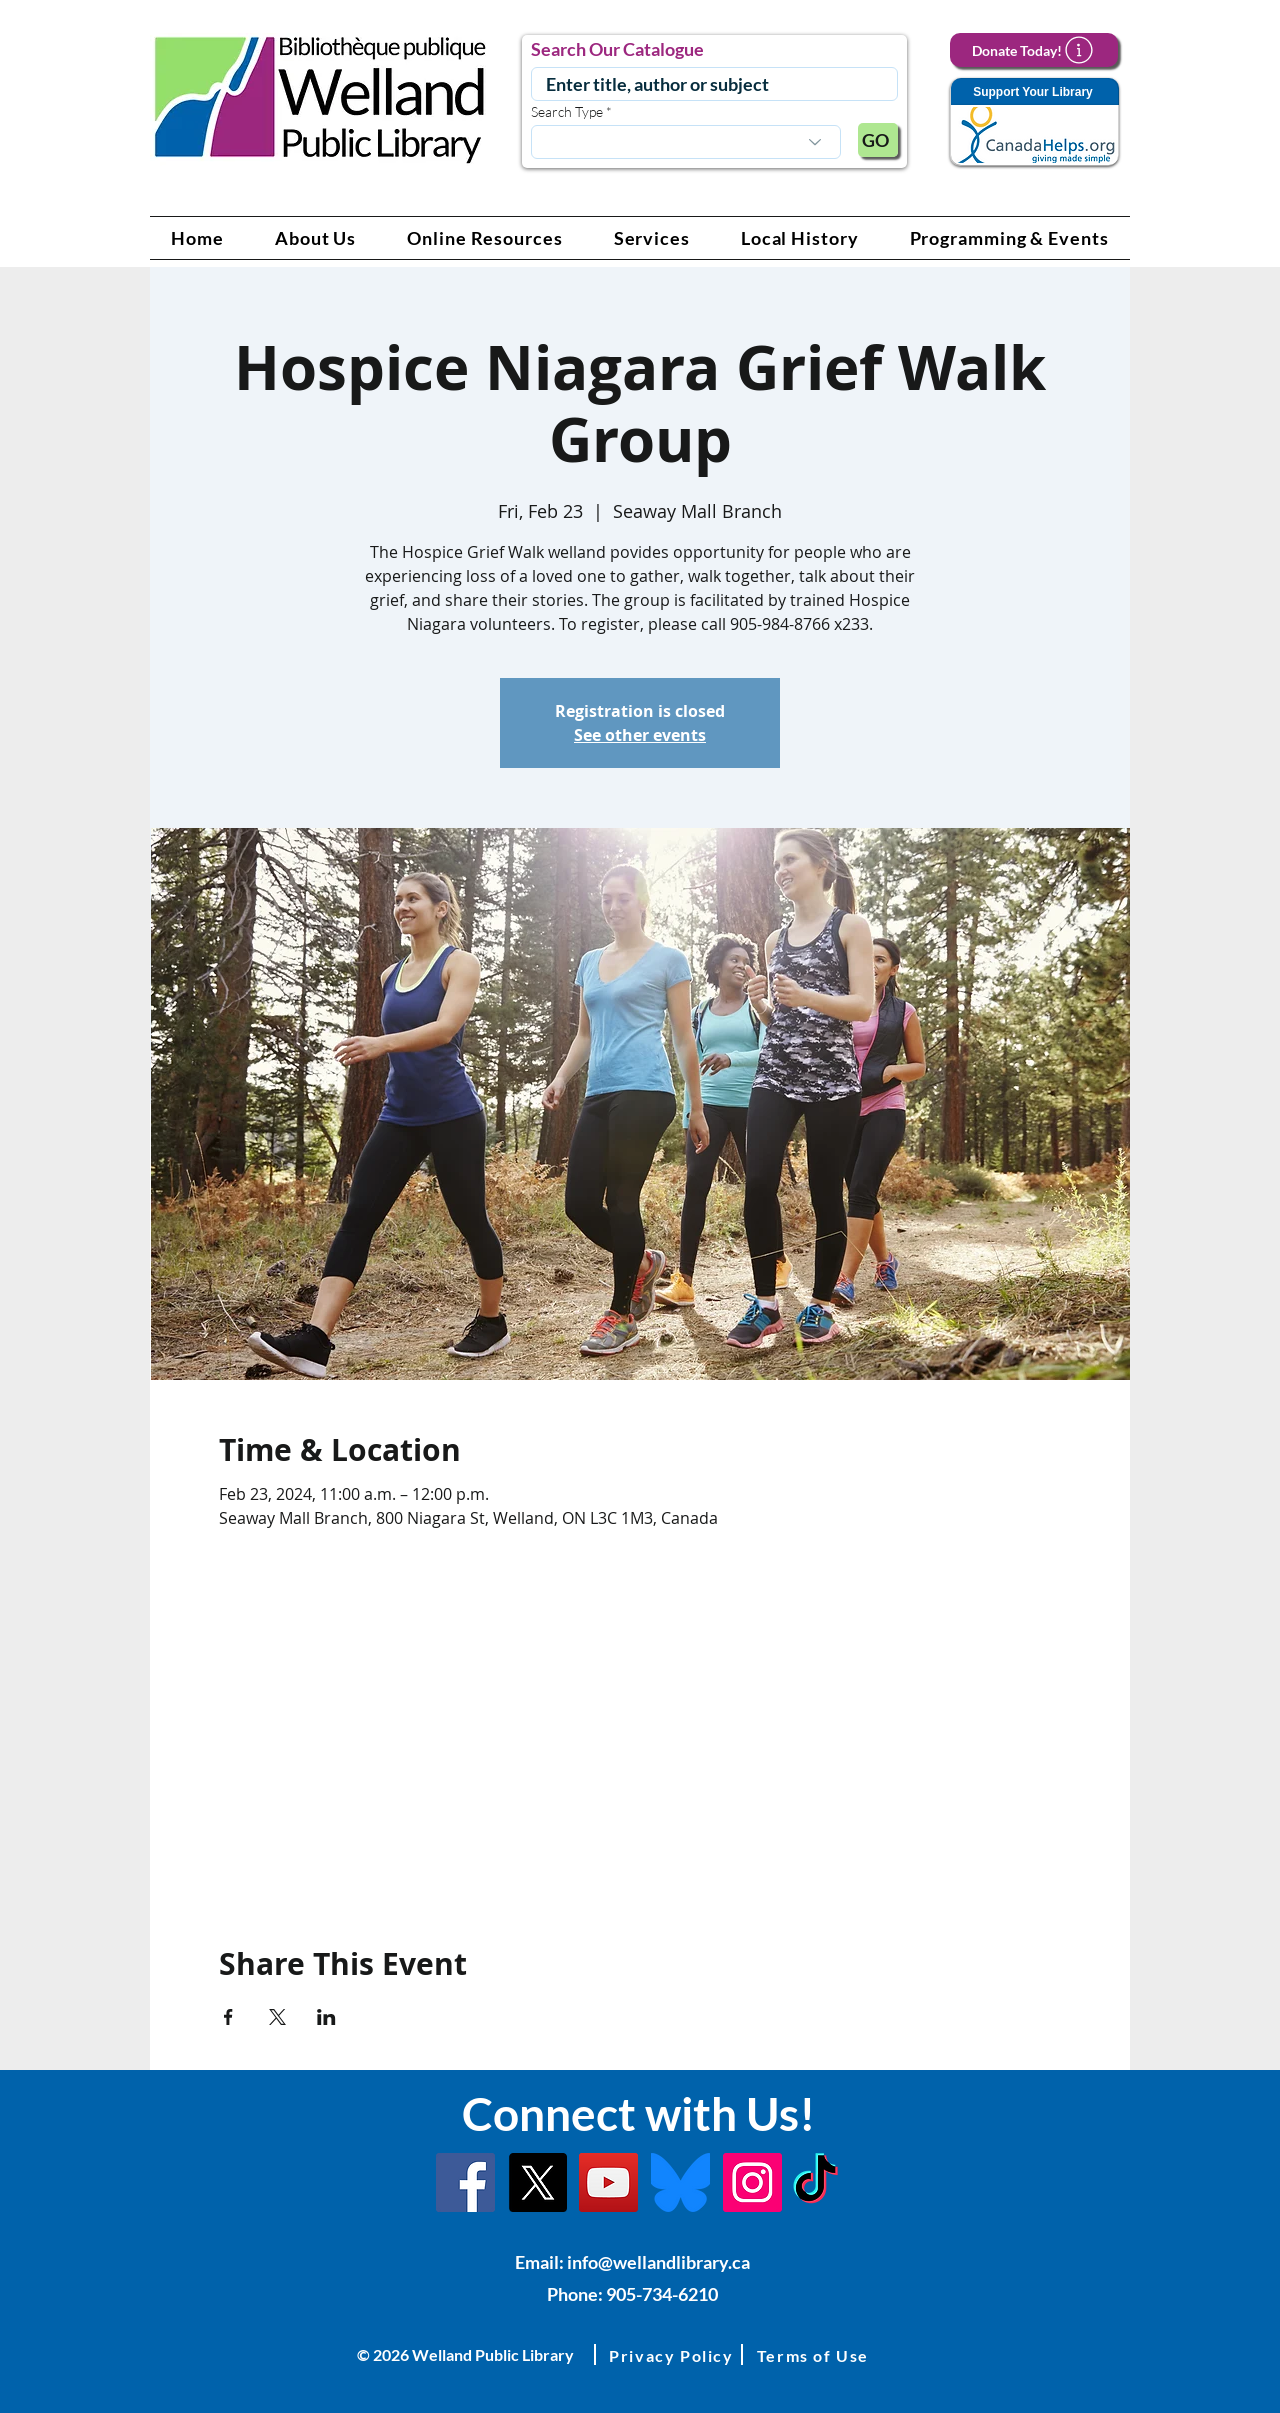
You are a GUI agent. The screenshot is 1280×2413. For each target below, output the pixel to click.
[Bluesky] (680, 2182)
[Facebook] (465, 2182)
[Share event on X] (277, 2017)
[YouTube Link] (608, 2182)
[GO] (878, 140)
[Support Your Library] (1034, 122)
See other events (640, 735)
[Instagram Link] (752, 2182)
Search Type (567, 112)
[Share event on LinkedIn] (326, 2017)
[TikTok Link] (815, 2182)
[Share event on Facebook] (228, 2017)
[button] (316, 238)
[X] (537, 2182)
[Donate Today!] (1034, 50)
